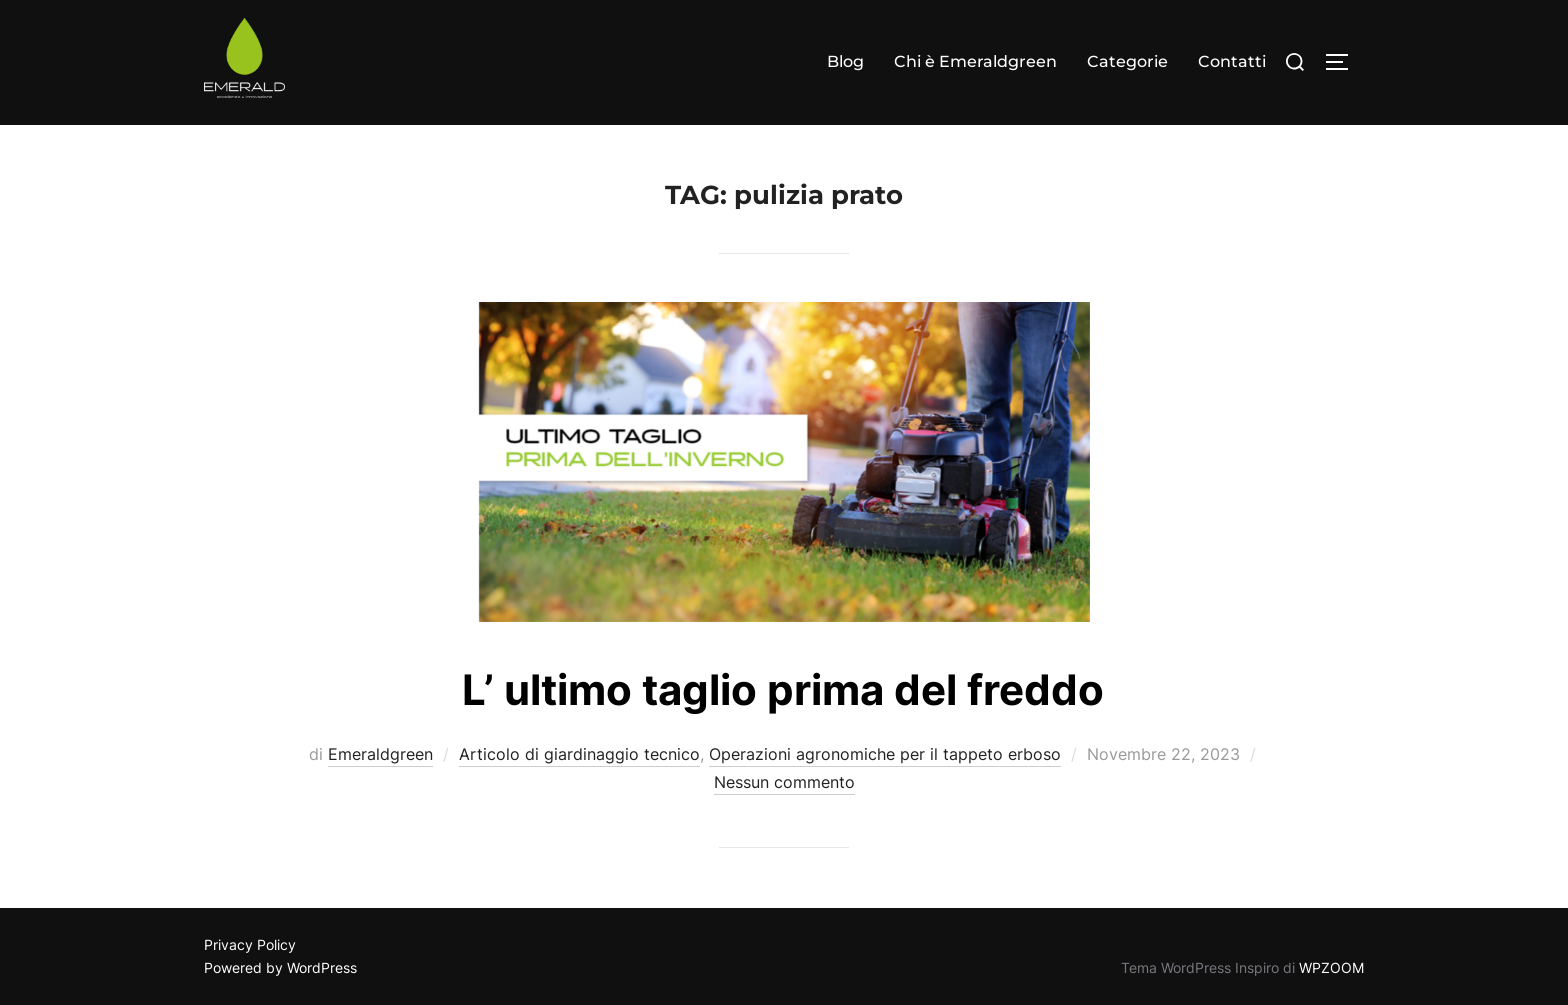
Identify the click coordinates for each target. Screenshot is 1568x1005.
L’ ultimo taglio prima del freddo (783, 689)
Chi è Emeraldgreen (975, 61)
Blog (845, 61)
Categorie (1127, 61)
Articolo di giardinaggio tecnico (579, 754)
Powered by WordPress (280, 967)
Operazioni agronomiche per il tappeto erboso (885, 754)
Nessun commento (784, 782)
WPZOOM (1331, 967)
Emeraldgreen (380, 754)
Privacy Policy (250, 944)
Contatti (1232, 61)
